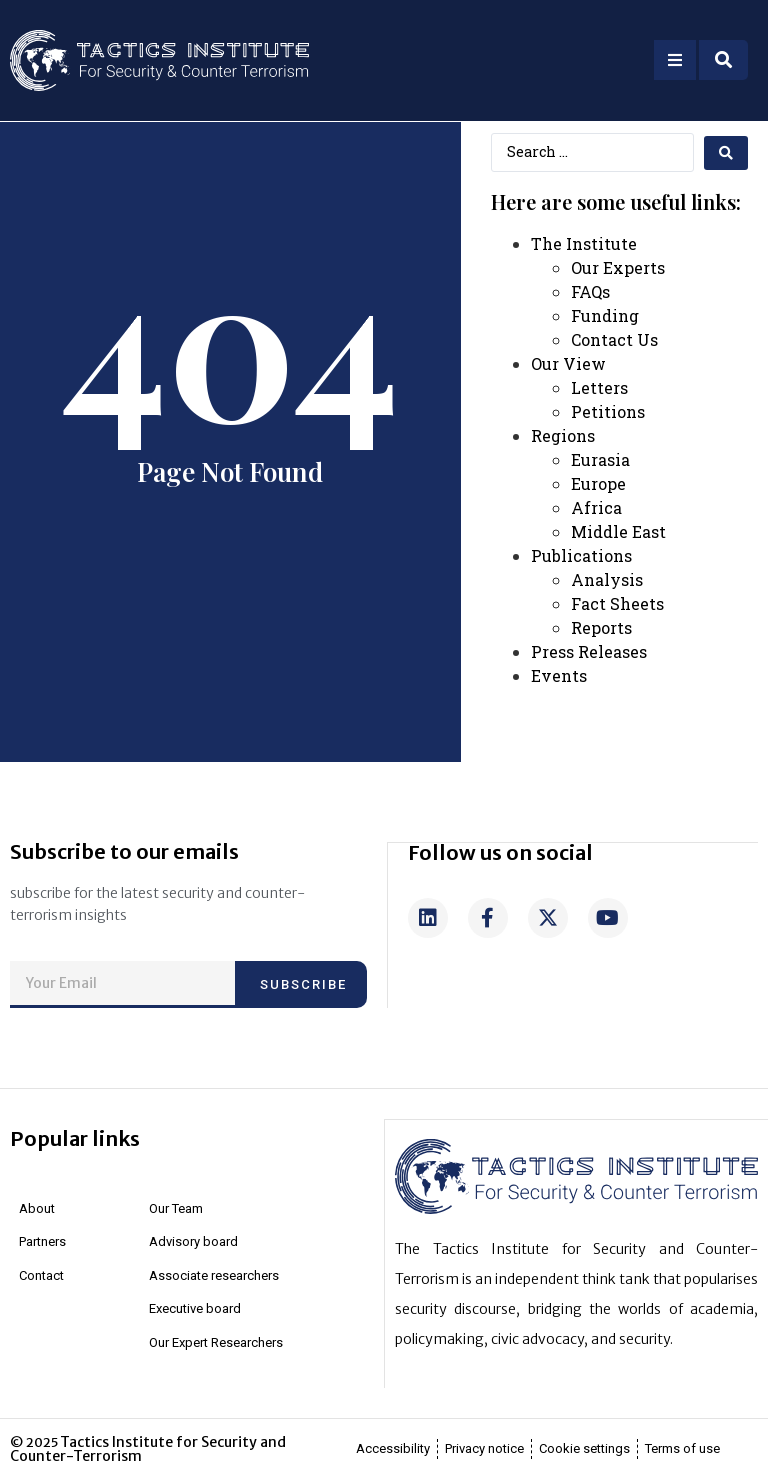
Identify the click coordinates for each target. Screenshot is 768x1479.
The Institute (584, 243)
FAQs (590, 291)
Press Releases (589, 651)
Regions (563, 435)
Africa (596, 507)
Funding (605, 315)
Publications (581, 555)
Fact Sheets (617, 603)
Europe (598, 483)
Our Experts (618, 267)
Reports (601, 627)
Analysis (607, 579)
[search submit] (726, 153)
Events (559, 675)
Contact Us (614, 339)
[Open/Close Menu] (675, 60)
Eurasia (600, 459)
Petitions (608, 411)
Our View (568, 363)
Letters (599, 387)
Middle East (618, 531)
